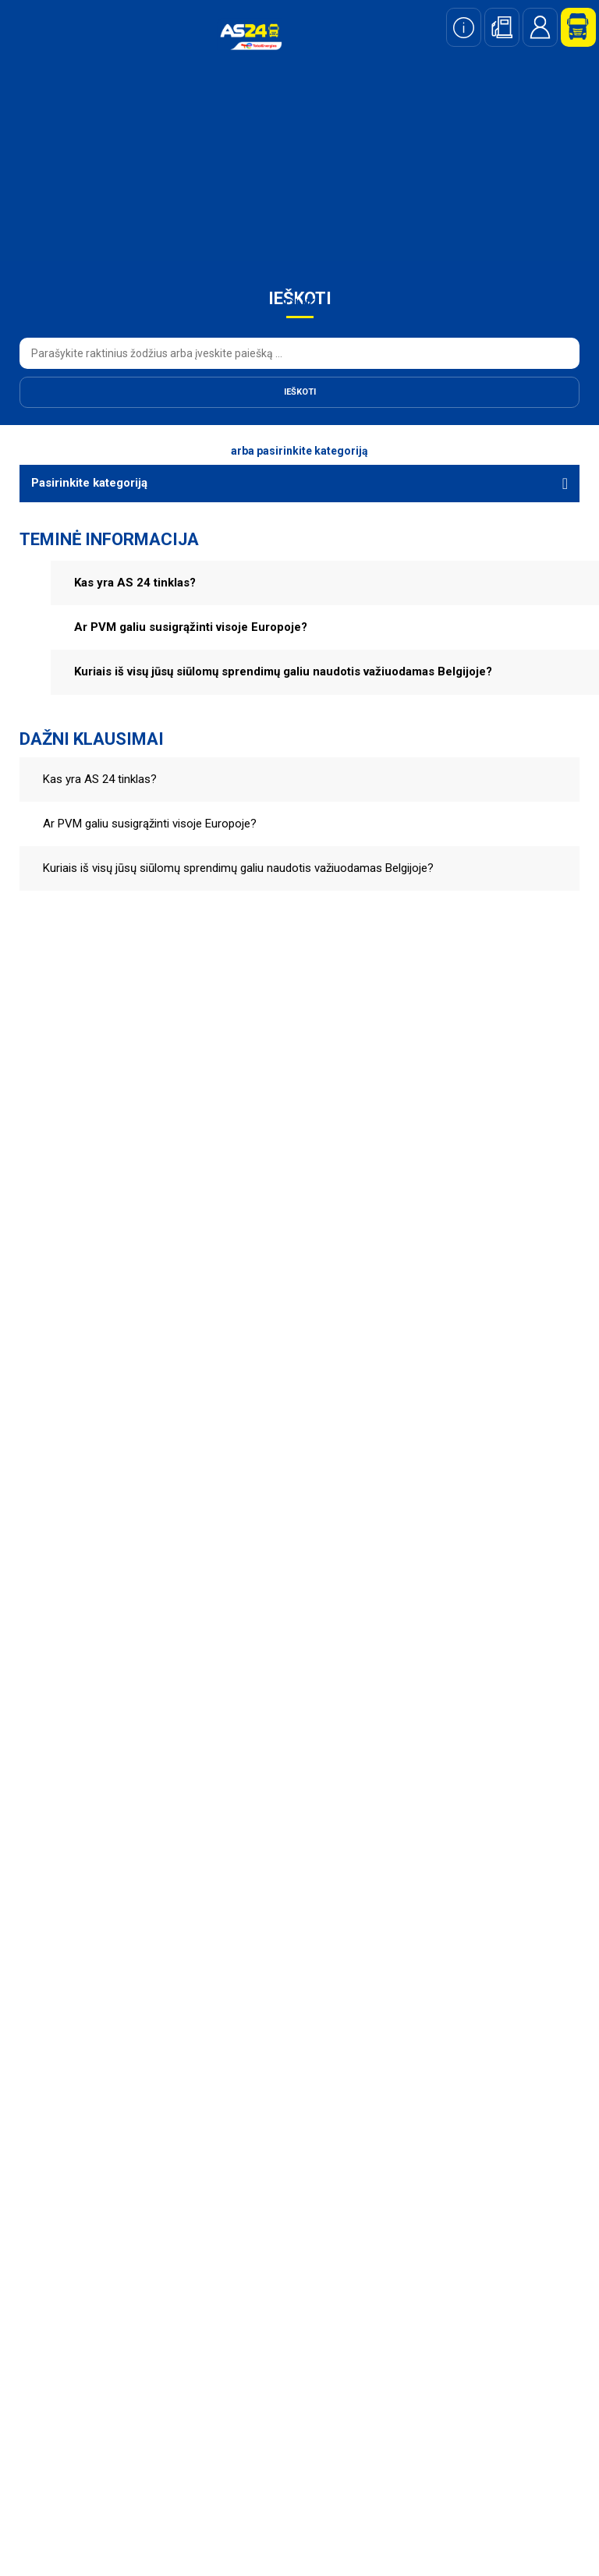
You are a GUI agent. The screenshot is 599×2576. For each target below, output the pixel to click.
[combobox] (299, 353)
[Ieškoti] (299, 392)
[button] (325, 583)
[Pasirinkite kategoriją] (299, 483)
